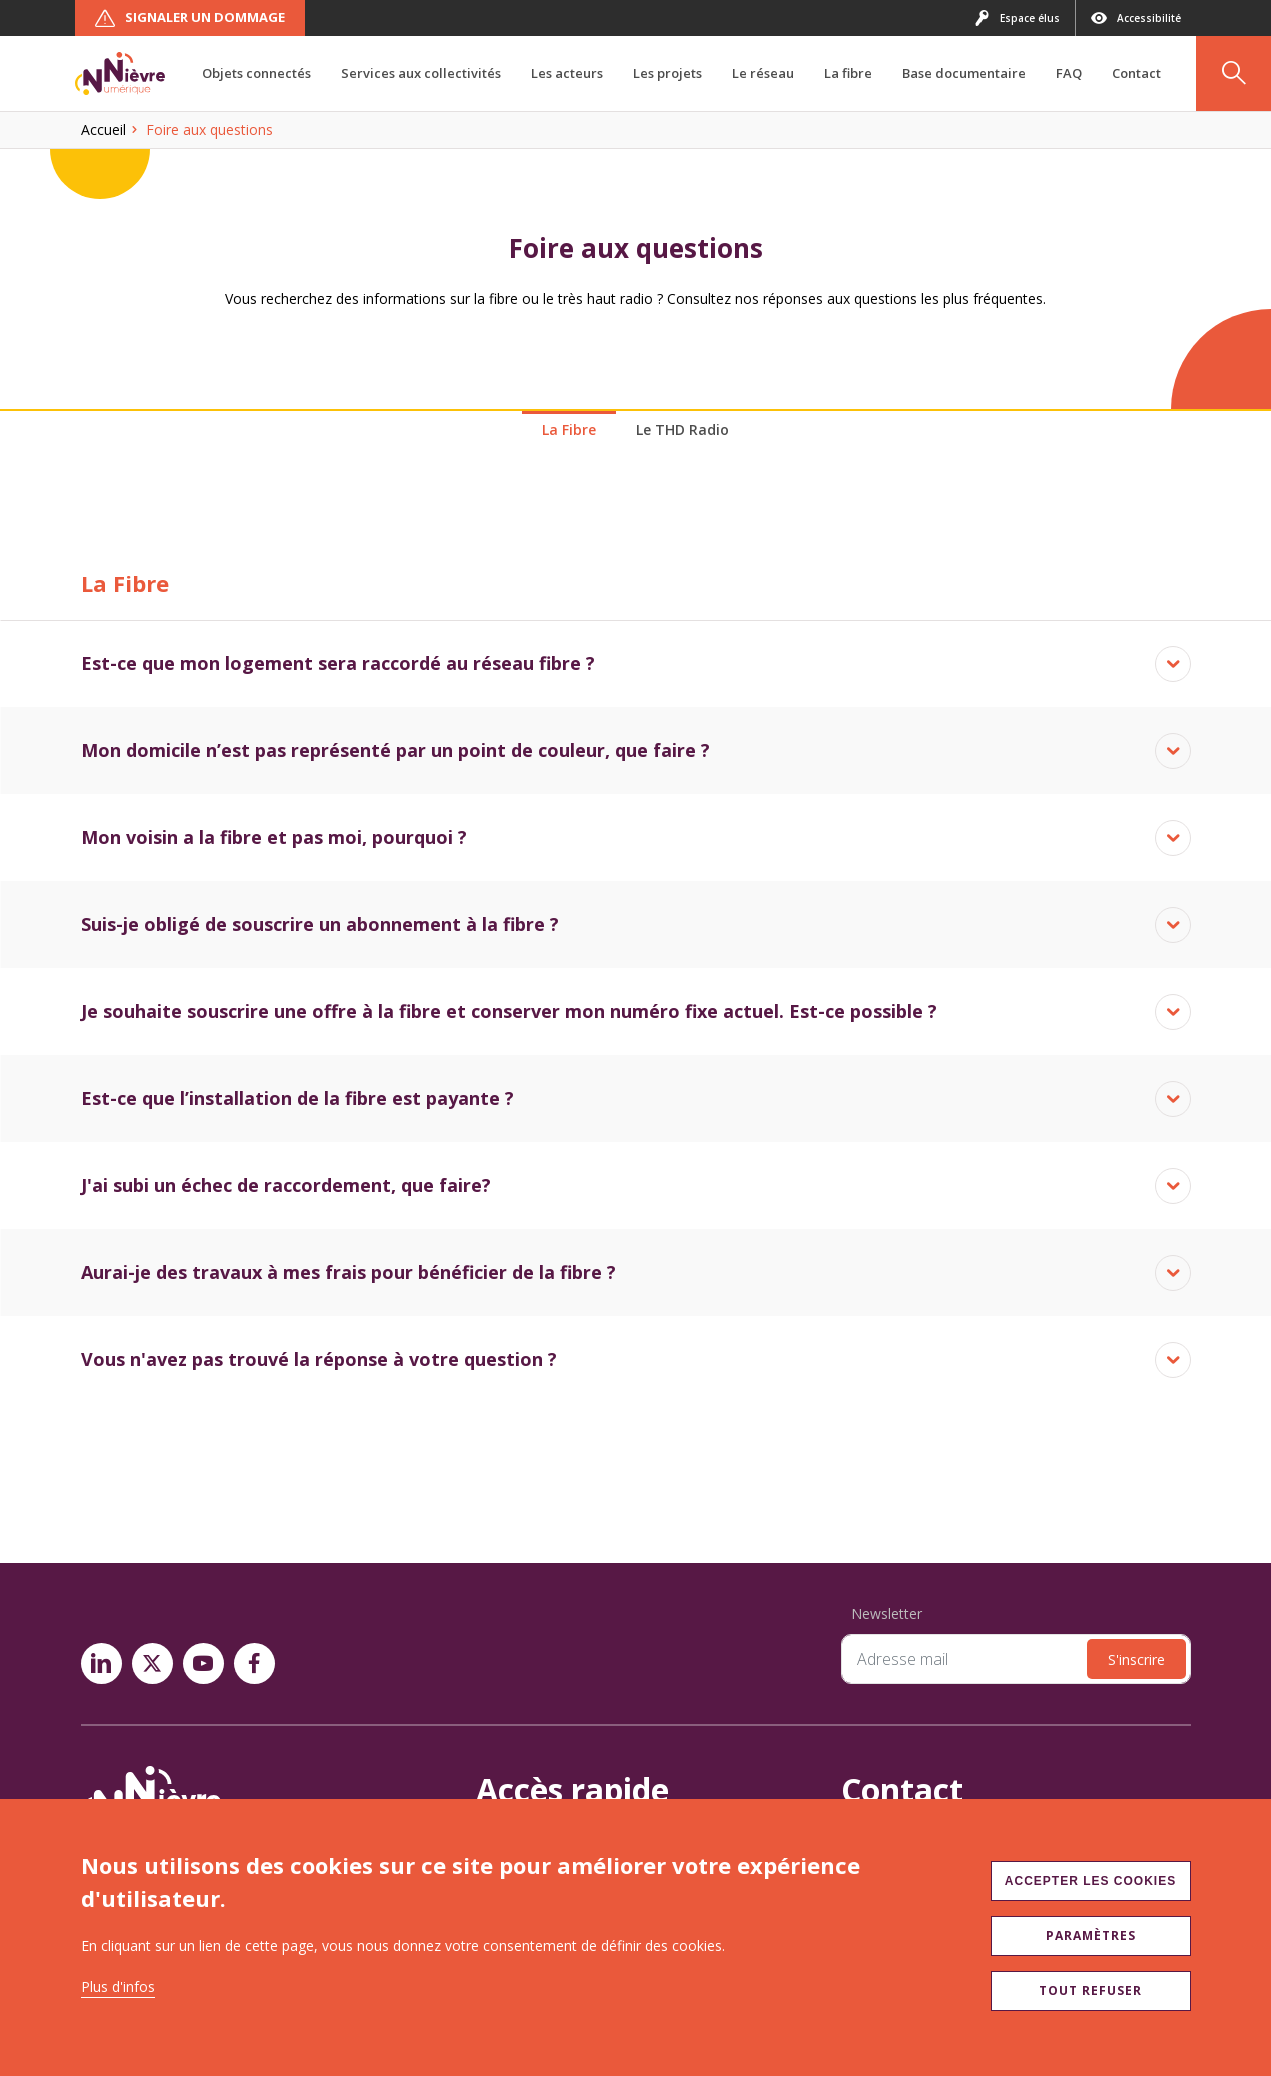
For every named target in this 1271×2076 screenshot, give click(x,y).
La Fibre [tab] (569, 429)
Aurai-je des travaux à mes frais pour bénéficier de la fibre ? (348, 1272)
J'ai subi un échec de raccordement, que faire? (286, 1185)
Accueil (103, 129)
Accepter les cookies (1090, 1881)
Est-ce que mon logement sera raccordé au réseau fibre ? (338, 663)
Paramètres (1091, 1935)
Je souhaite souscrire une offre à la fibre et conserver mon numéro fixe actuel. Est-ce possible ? (509, 1011)
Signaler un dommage (190, 18)
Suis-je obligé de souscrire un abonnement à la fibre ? (320, 924)
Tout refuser (1090, 1990)
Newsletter (886, 1613)
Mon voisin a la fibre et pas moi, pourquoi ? (274, 837)
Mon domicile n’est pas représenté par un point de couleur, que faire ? (395, 750)
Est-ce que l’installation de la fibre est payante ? (297, 1098)
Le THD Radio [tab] (682, 429)
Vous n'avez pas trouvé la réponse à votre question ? (319, 1359)
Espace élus (1017, 18)
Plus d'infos (118, 1986)
